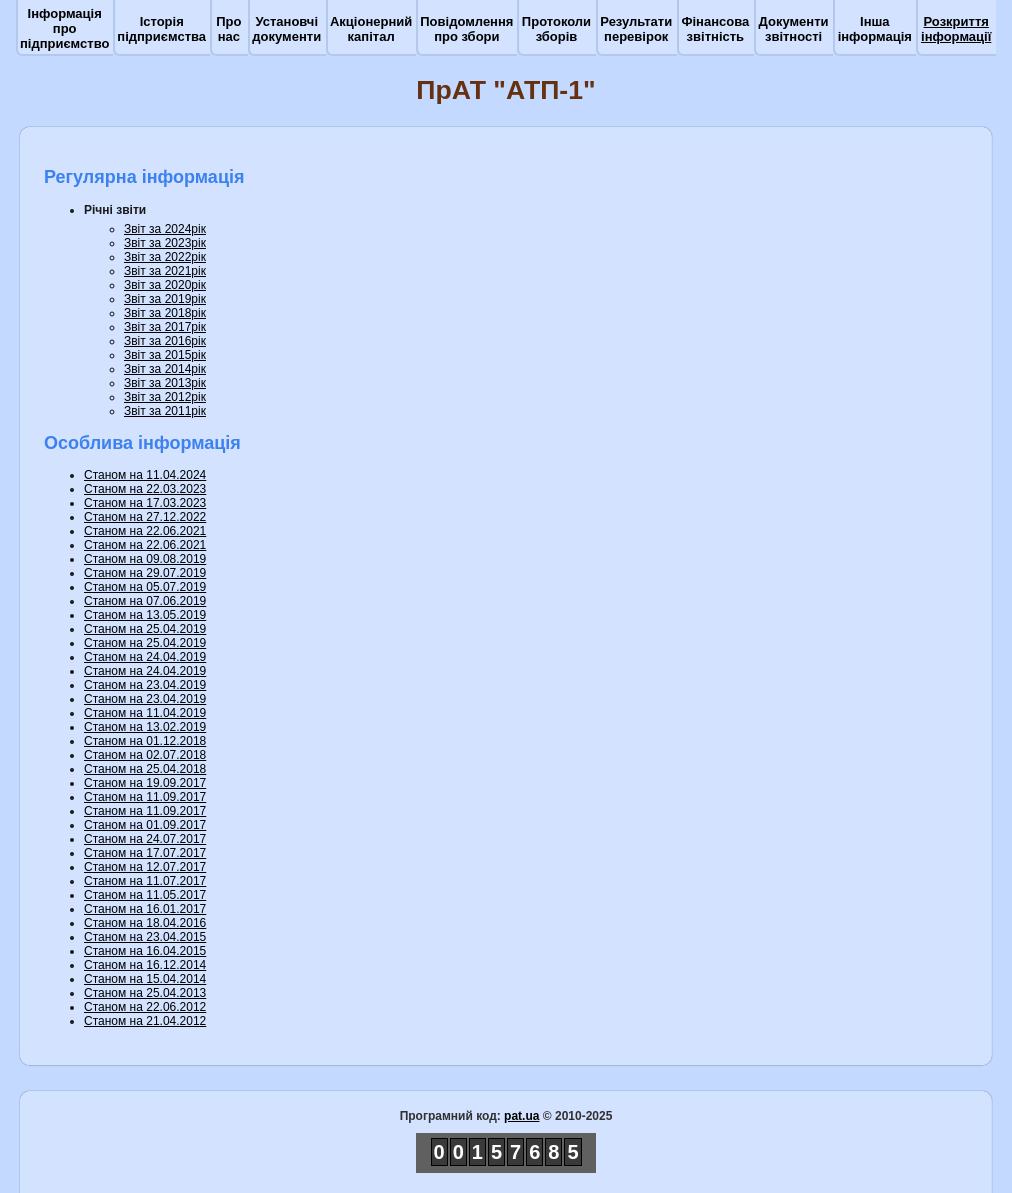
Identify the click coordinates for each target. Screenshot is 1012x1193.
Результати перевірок (636, 29)
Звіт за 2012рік (165, 397)
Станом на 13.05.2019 (145, 615)
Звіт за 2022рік (165, 257)
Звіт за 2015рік (165, 355)
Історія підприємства (161, 29)
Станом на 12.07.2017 (145, 867)
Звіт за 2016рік (165, 341)
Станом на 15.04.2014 (145, 979)
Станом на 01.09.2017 (145, 825)
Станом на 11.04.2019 (145, 713)
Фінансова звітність (715, 29)
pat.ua (521, 1116)
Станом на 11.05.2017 (145, 895)
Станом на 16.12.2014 (145, 965)
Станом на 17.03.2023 (145, 503)
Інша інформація (875, 29)
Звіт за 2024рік (165, 229)
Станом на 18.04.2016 (145, 923)
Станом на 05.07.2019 (145, 587)
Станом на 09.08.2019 (145, 559)
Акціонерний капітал (371, 29)
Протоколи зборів (556, 29)
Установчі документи (286, 29)
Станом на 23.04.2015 (145, 937)
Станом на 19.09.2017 (145, 783)
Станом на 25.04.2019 (145, 629)
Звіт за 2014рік (165, 369)
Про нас (228, 29)
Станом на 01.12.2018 (145, 741)
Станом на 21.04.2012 (145, 1021)
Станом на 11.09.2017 (145, 797)
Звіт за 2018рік (165, 313)
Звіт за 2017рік (165, 327)
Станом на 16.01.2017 (145, 909)
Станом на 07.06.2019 (145, 601)
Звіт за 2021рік (165, 271)
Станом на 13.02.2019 (145, 727)
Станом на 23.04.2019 (145, 685)
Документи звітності (794, 29)
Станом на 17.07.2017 (145, 853)
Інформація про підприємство (64, 28)
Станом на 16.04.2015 (145, 951)
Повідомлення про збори (466, 29)
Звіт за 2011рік (165, 411)
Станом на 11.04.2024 (145, 475)
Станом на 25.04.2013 (145, 993)
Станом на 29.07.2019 (145, 573)
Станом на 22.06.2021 (145, 531)
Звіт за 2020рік (165, 285)
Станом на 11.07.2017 (145, 881)
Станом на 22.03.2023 (145, 489)
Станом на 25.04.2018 (145, 769)
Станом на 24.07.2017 (145, 839)
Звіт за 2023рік (165, 243)
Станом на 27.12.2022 (145, 517)
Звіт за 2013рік (165, 383)
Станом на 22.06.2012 (145, 1007)
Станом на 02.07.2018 (145, 755)
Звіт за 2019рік (165, 299)
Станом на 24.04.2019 (145, 657)
